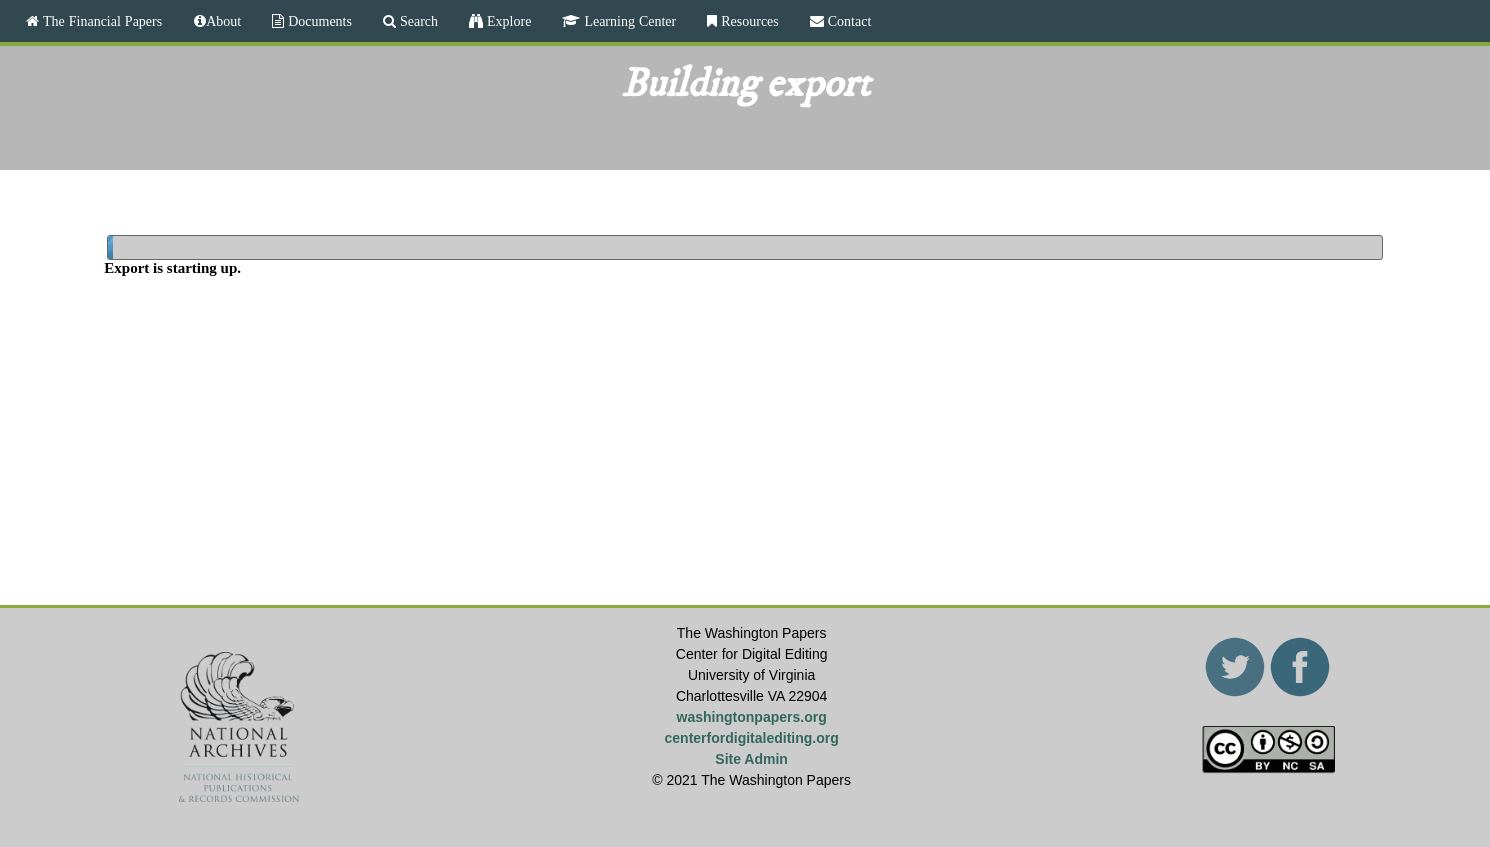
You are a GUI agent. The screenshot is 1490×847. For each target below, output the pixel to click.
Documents (318, 21)
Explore (507, 21)
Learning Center (628, 21)
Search (417, 21)
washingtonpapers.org (752, 717)
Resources (748, 21)
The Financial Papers (100, 21)
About (223, 21)
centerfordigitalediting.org (752, 738)
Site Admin (751, 759)
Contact (848, 21)
